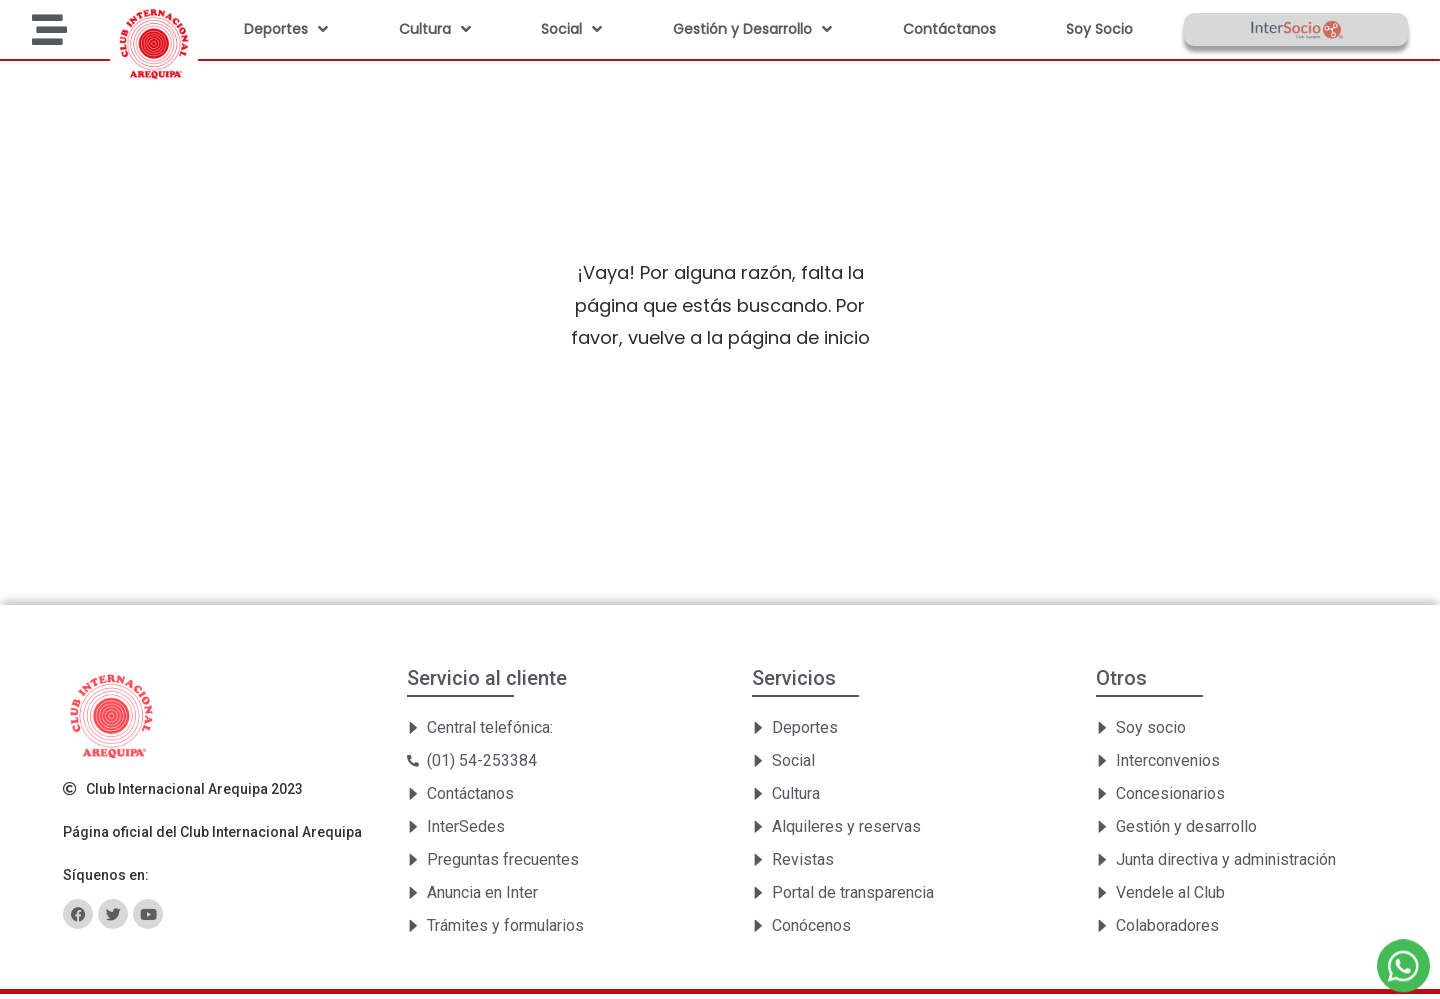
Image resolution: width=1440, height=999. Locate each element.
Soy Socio (1099, 29)
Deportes (286, 29)
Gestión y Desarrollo (752, 29)
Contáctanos (949, 29)
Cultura (435, 29)
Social (571, 29)
